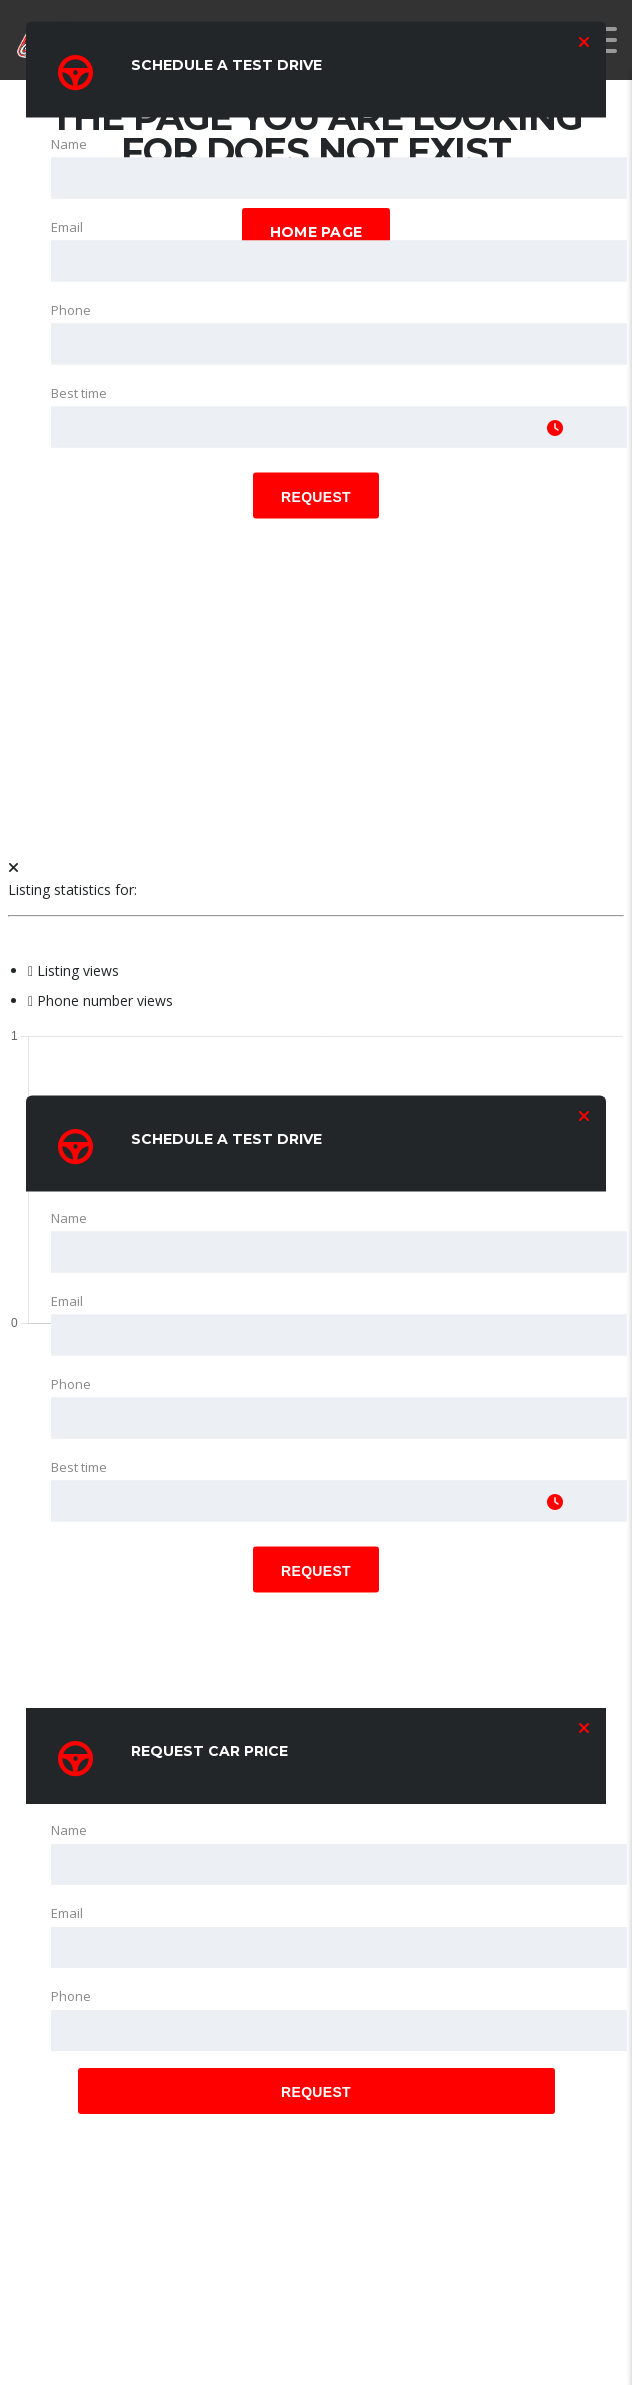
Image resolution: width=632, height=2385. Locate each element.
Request (316, 497)
